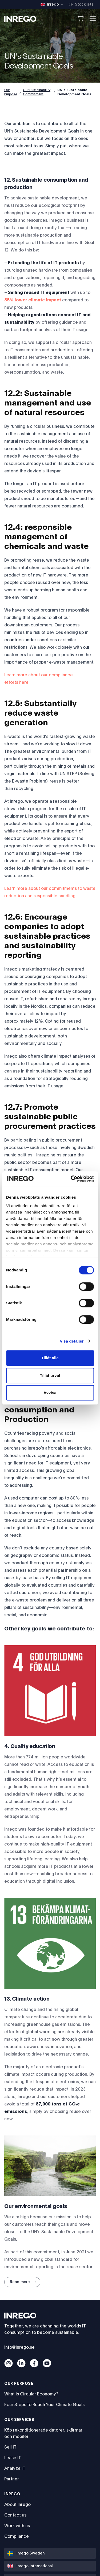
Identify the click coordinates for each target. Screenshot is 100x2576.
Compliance (16, 2536)
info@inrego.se (19, 2347)
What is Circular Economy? (31, 2394)
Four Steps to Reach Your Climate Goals (44, 2405)
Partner (11, 2479)
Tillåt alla (50, 1358)
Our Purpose (10, 92)
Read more (23, 2282)
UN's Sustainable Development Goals (74, 92)
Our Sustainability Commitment (36, 92)
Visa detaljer (71, 1341)
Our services (19, 2420)
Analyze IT (14, 2468)
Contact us (15, 2515)
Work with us (17, 2526)
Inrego (12, 2494)
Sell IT (10, 2447)
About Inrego (17, 2504)
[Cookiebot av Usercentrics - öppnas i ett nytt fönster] (71, 1178)
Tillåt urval (50, 1375)
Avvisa (49, 1392)
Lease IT (12, 2458)
